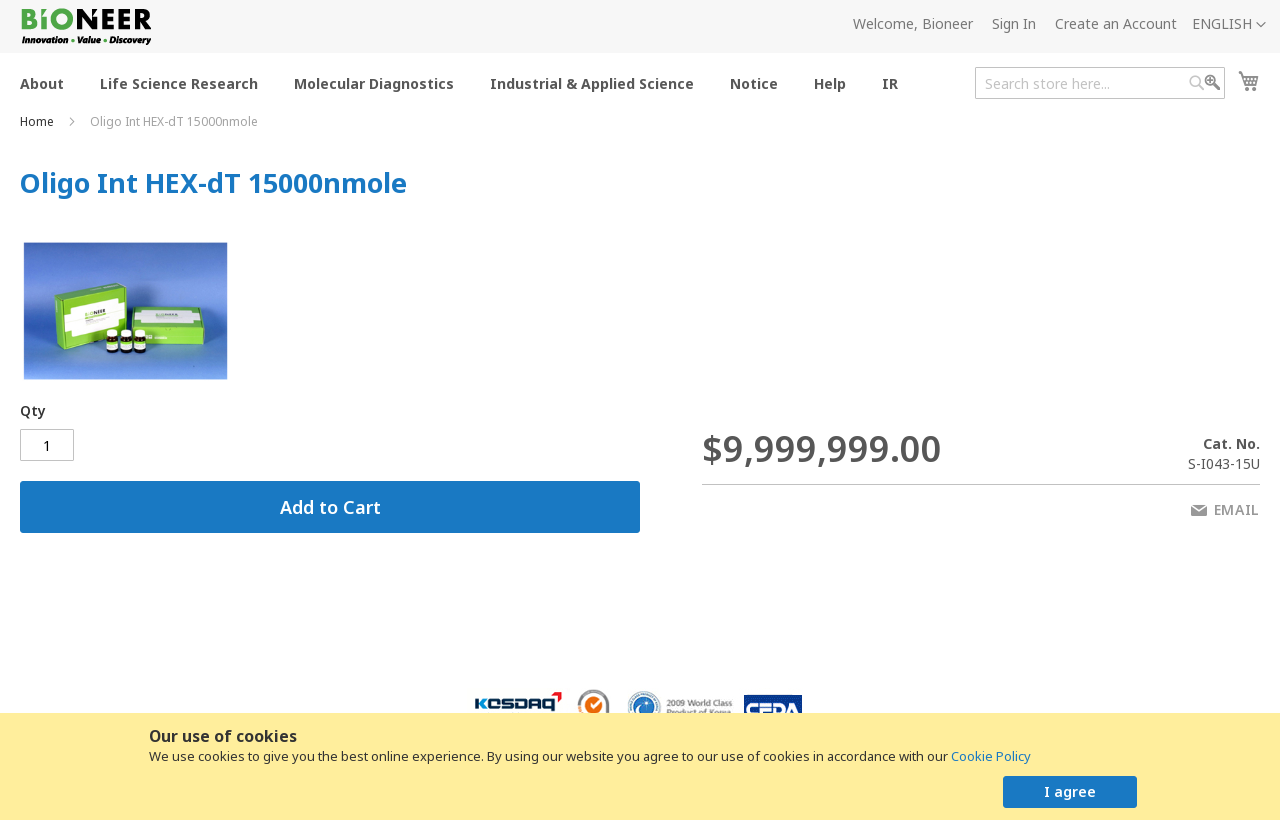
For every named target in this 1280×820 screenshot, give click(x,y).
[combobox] (1100, 83)
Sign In (1014, 23)
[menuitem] (42, 82)
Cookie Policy (991, 756)
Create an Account (1116, 23)
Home (38, 121)
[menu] (465, 82)
